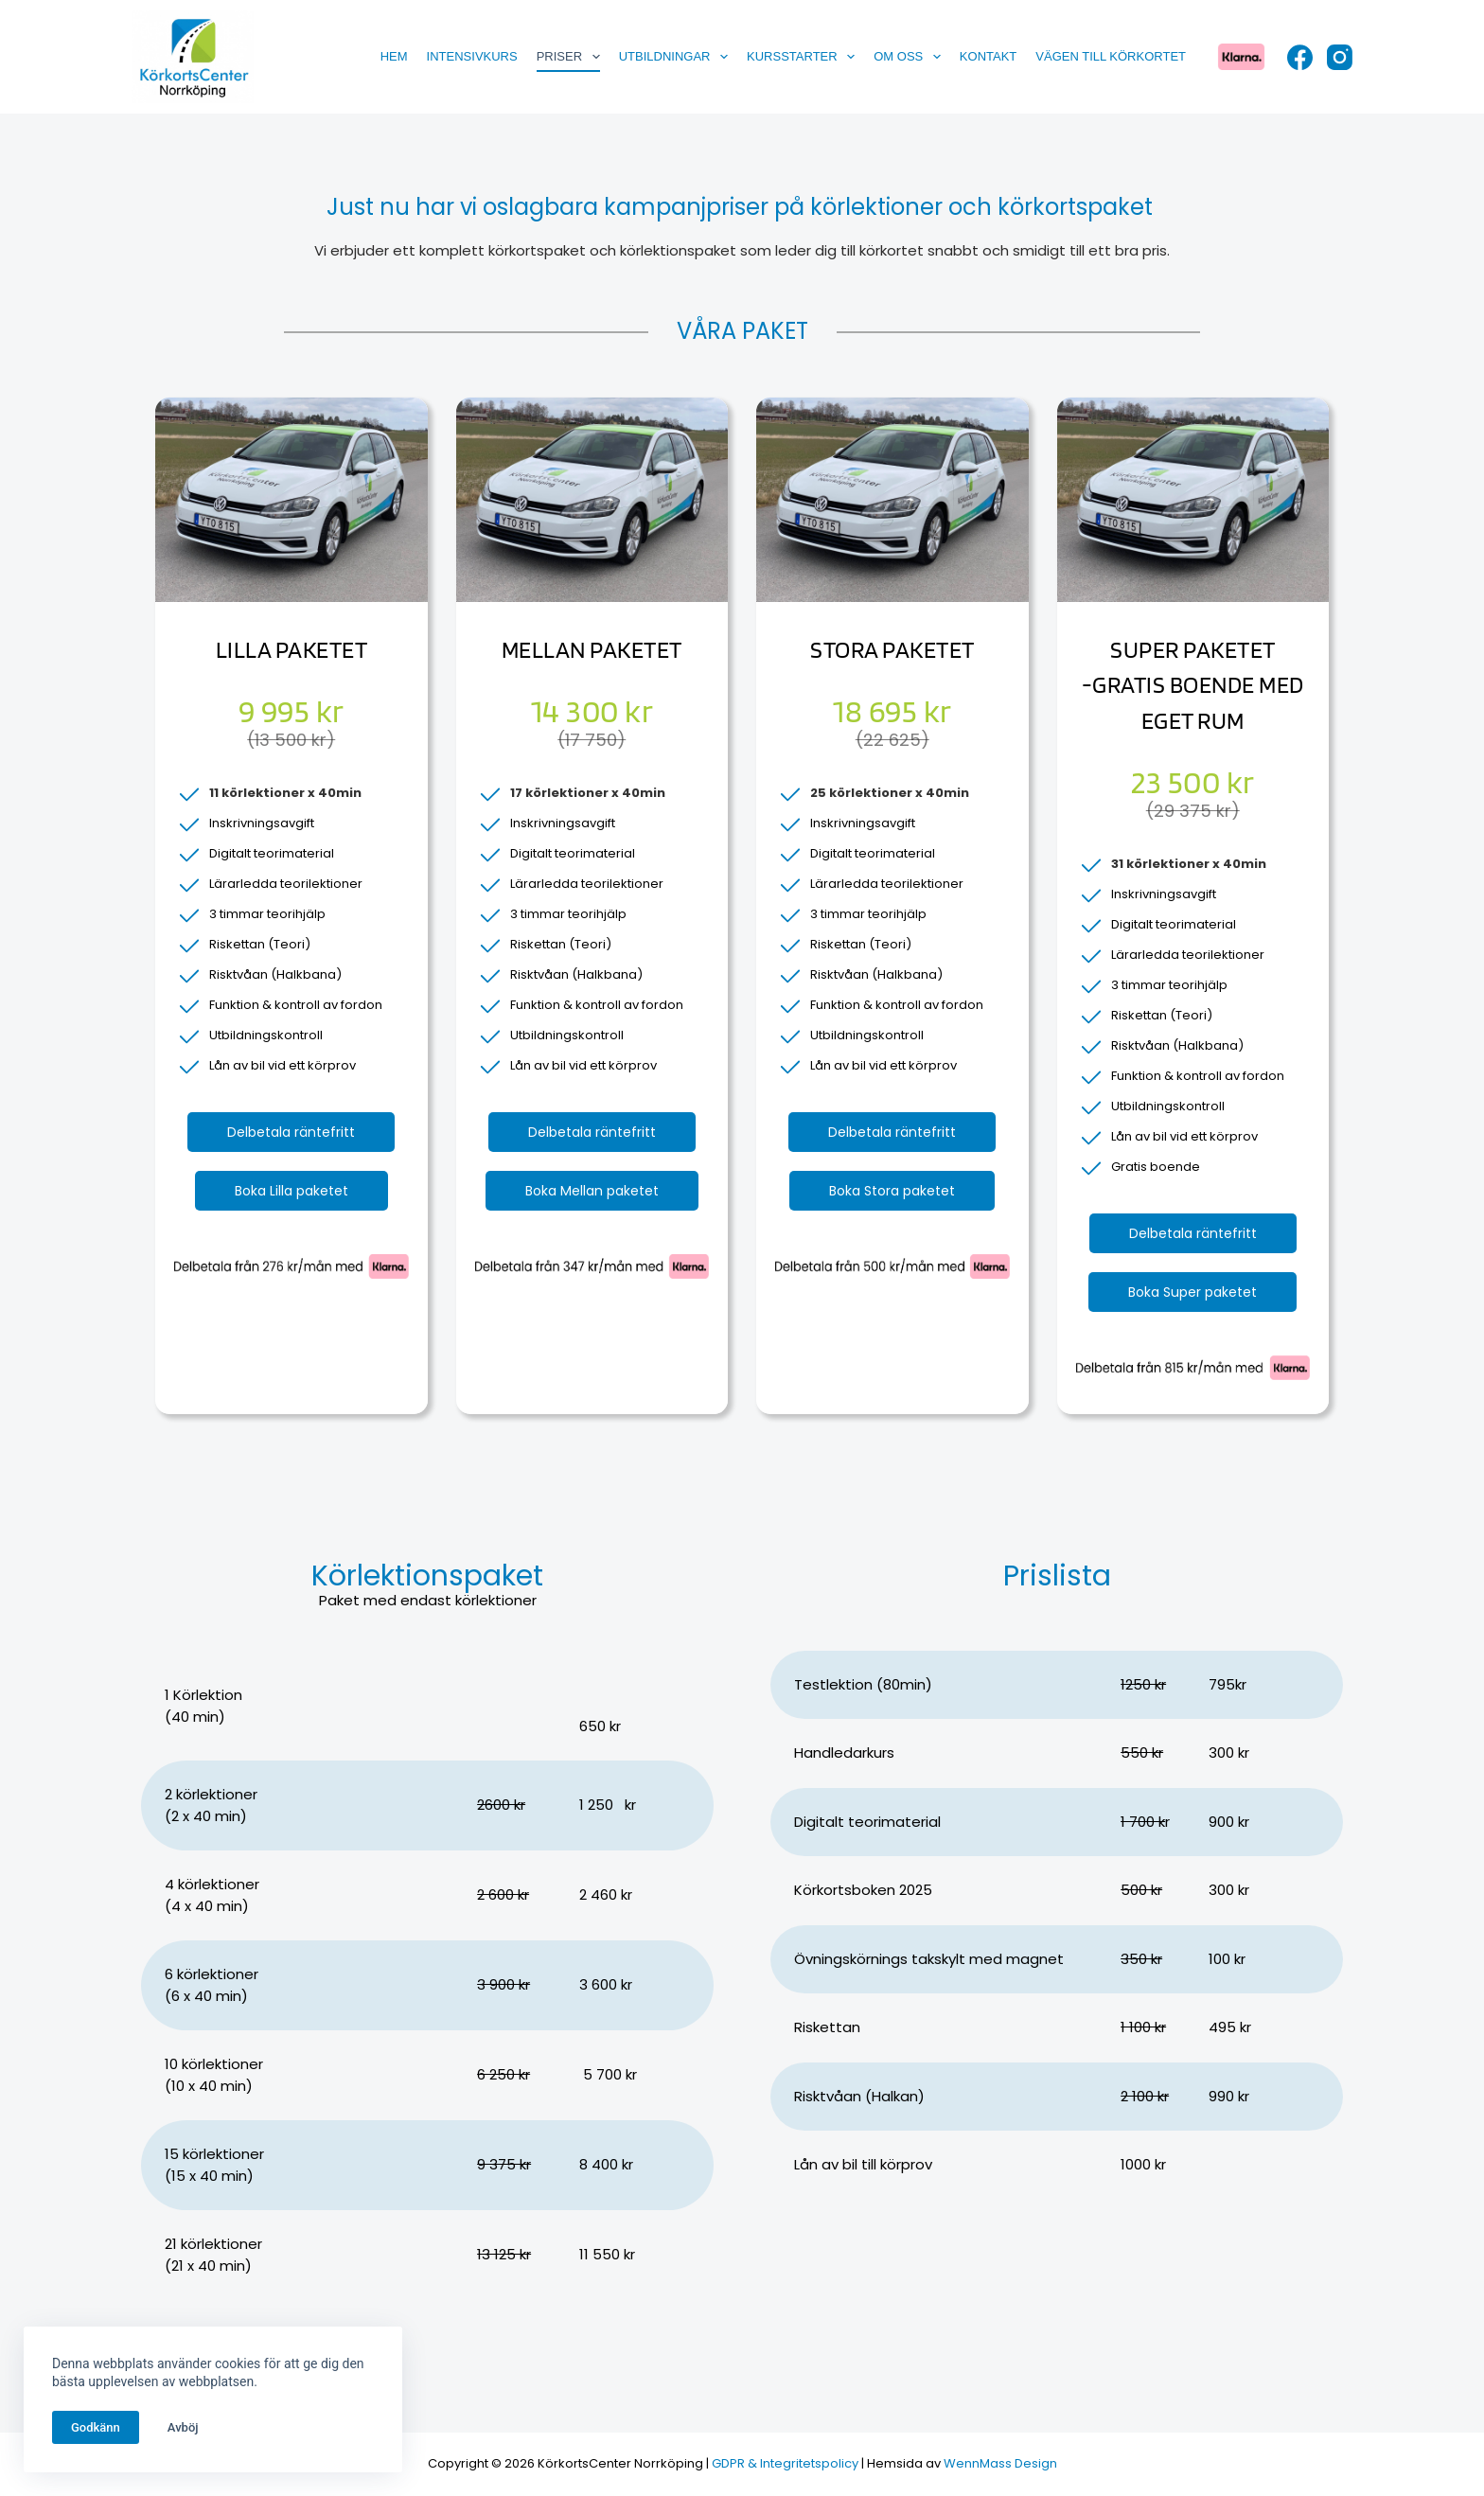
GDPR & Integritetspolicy (785, 2463)
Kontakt (988, 56)
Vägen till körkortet (1110, 56)
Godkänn (95, 2427)
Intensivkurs (472, 56)
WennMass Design (1000, 2463)
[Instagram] (1339, 57)
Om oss (911, 56)
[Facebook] (1300, 57)
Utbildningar (677, 56)
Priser (572, 56)
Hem (394, 56)
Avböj (183, 2427)
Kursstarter (804, 56)
